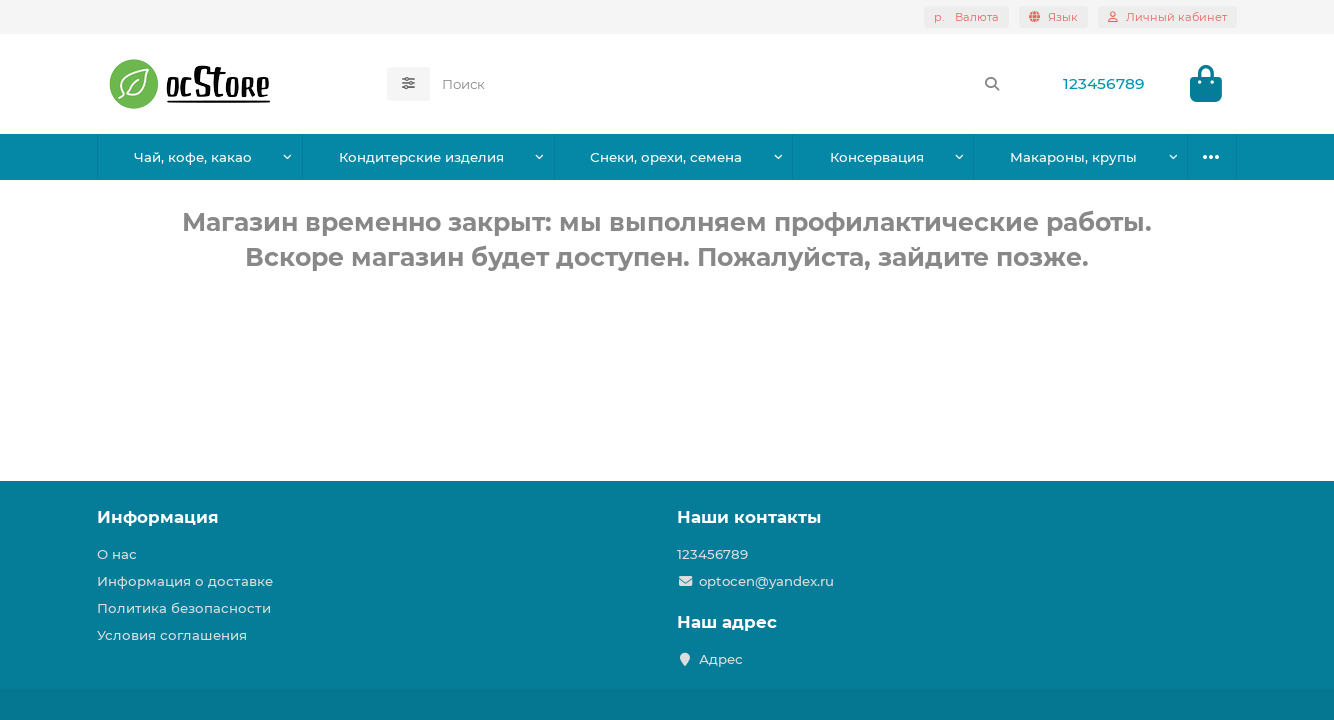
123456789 (1104, 83)
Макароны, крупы (1073, 157)
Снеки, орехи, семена (666, 157)
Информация (158, 517)
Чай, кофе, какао (193, 157)
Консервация (877, 157)
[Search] (721, 84)
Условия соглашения (172, 635)
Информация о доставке (185, 581)
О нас (117, 554)
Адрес (721, 659)
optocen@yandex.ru (766, 581)
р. (966, 17)
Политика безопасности (184, 608)
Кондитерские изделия (421, 157)
